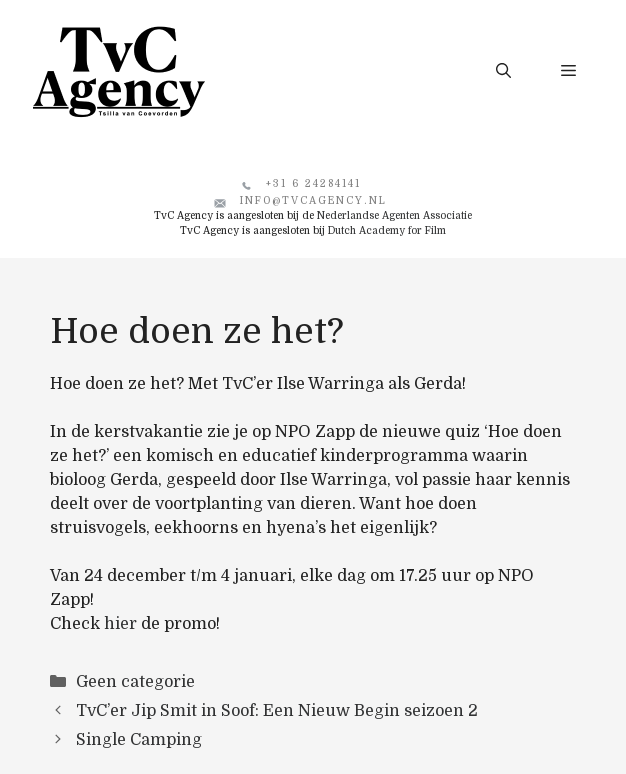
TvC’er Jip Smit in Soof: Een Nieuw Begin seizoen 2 (277, 711)
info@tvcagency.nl (313, 200)
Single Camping (139, 740)
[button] (503, 71)
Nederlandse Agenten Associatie (394, 215)
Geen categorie (135, 682)
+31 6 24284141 (313, 183)
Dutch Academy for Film (387, 230)
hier (120, 624)
